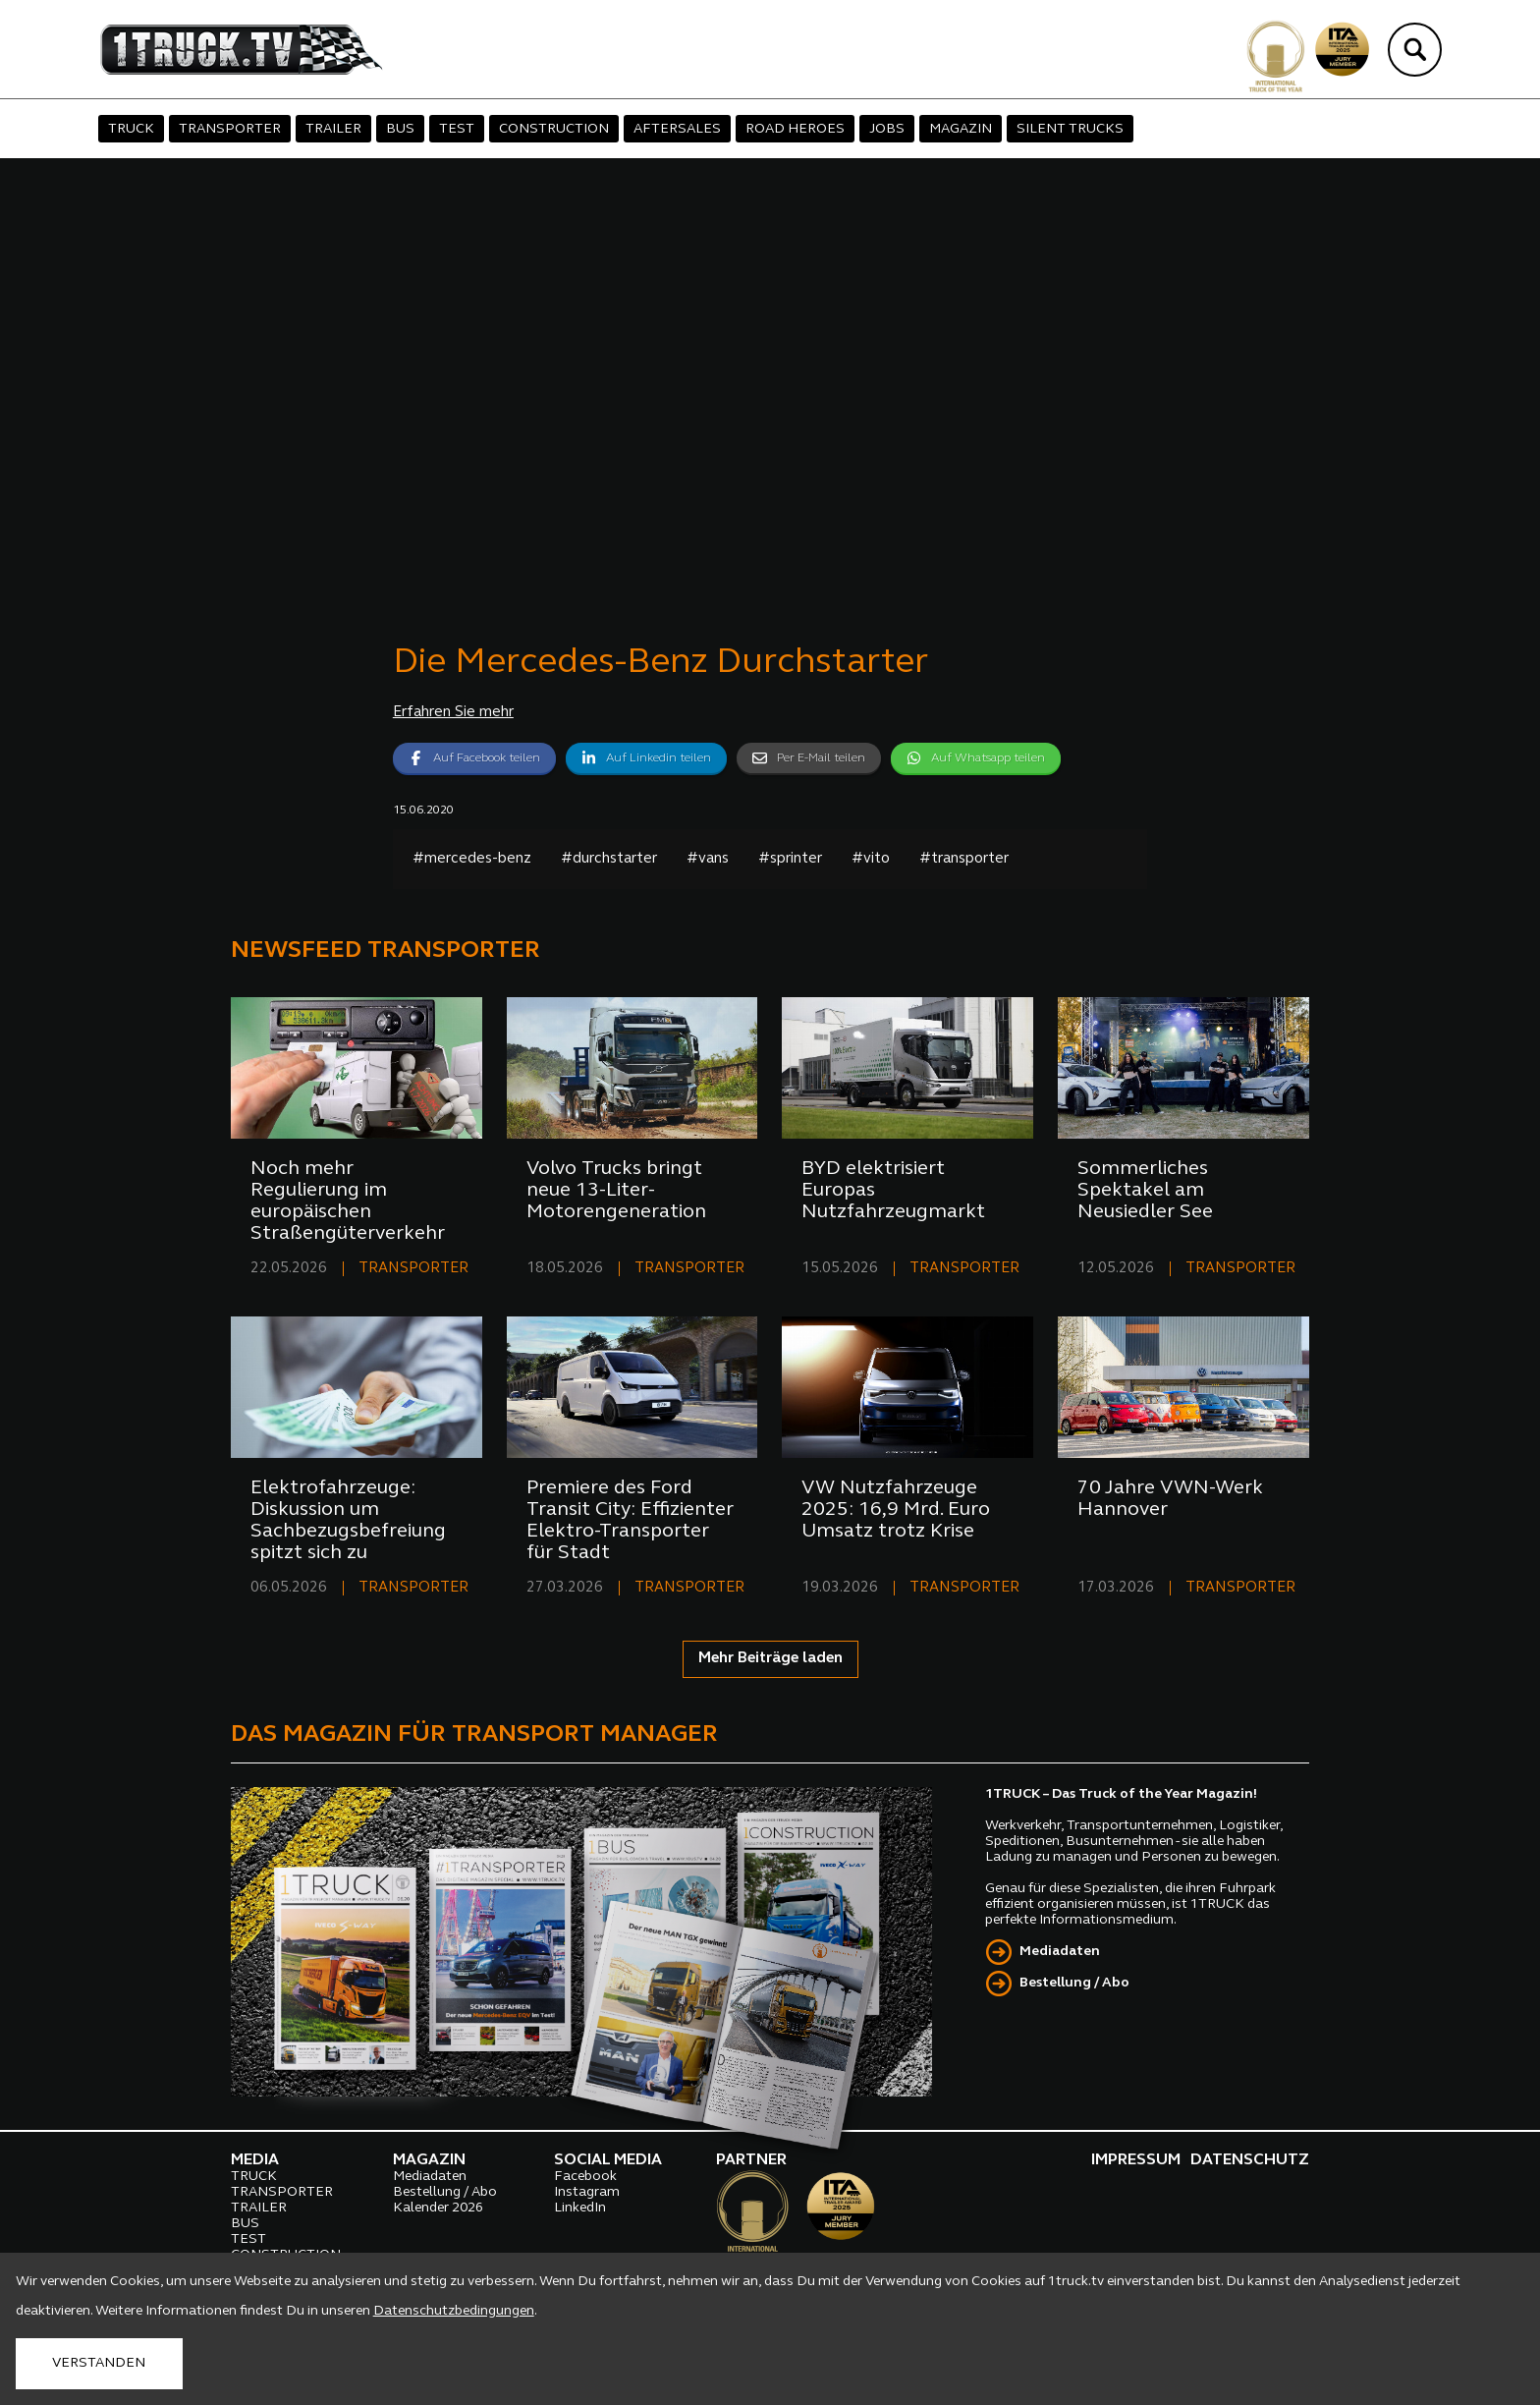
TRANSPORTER (230, 129)
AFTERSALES (677, 129)
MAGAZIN (960, 129)
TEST (456, 129)
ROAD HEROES (795, 129)
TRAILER (333, 129)
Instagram (587, 2192)
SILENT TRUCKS (1070, 129)
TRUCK (131, 129)
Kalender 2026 (438, 2208)
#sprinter (790, 859)
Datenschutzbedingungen (453, 2311)
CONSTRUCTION (554, 129)
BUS (400, 129)
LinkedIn (580, 2208)
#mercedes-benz (471, 859)
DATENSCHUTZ (1249, 2160)
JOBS (887, 129)
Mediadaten (1059, 1951)
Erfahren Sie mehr (453, 712)
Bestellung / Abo (1074, 1983)
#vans (708, 859)
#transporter (964, 859)
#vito (871, 859)
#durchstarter (609, 859)
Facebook (585, 2176)
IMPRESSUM (1136, 2160)
